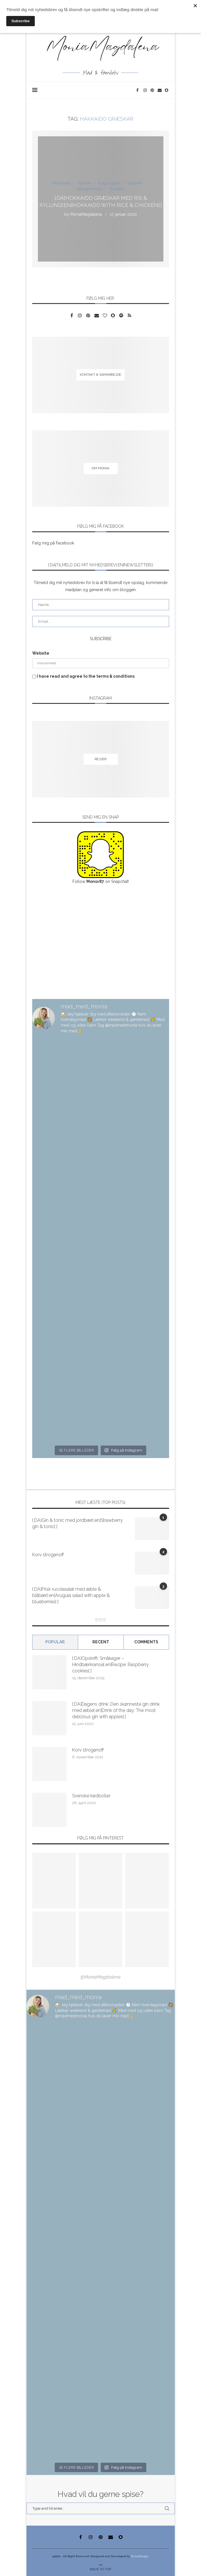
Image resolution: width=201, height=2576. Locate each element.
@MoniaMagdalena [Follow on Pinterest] (100, 1977)
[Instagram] (145, 90)
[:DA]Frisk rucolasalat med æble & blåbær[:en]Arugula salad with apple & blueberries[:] (71, 1595)
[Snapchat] (167, 90)
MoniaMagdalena (86, 214)
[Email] (160, 90)
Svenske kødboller (91, 1795)
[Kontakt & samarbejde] (100, 375)
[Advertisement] (100, 942)
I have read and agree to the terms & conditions (86, 676)
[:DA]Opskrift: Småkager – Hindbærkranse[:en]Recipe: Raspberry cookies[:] (110, 1665)
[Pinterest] (153, 90)
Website (40, 653)
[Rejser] (100, 759)
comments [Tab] (146, 1642)
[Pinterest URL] (54, 1880)
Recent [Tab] (100, 1642)
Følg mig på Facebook (53, 543)
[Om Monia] (100, 468)
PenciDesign (140, 2556)
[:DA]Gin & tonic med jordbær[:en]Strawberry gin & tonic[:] (77, 1523)
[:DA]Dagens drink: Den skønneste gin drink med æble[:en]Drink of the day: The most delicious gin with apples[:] (116, 1710)
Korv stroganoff (48, 1554)
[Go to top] (100, 2569)
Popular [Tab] (55, 1642)
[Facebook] (138, 90)
